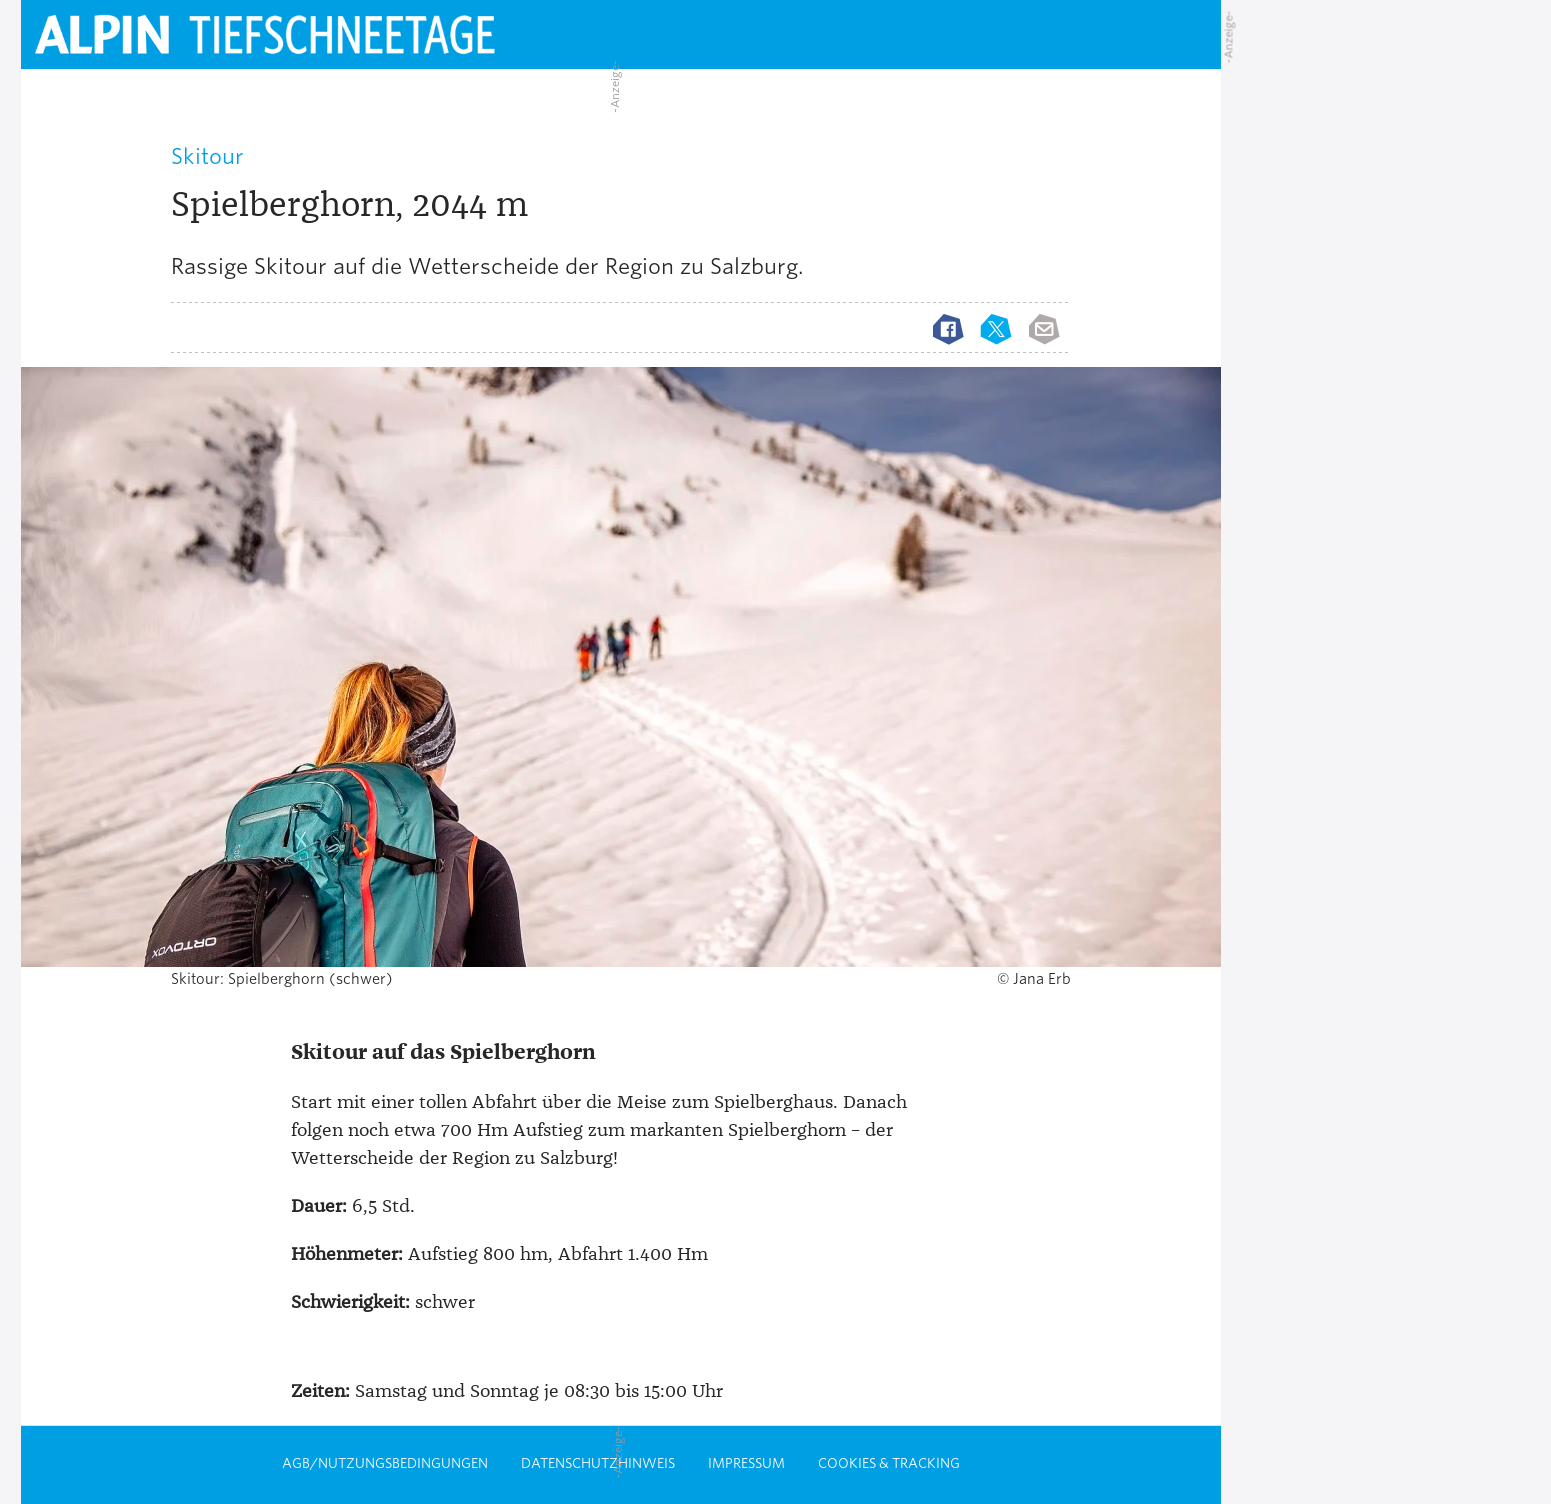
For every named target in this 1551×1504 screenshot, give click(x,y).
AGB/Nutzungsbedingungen (385, 1463)
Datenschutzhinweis (598, 1463)
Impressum (746, 1463)
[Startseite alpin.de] (321, 34)
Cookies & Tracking (889, 1463)
